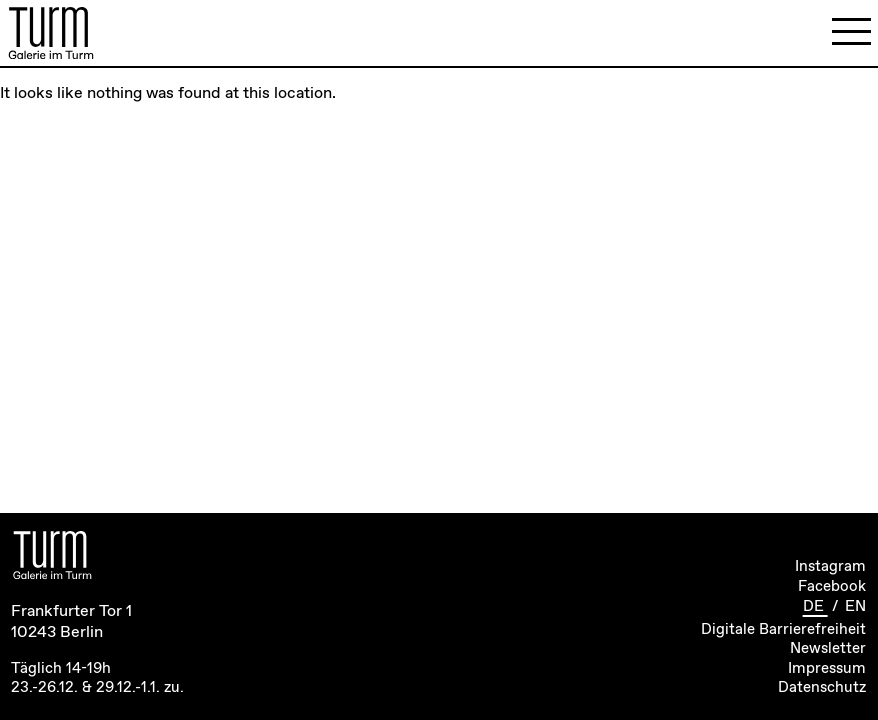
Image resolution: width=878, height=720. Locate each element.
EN (855, 607)
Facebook (832, 587)
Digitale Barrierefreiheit (783, 630)
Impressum (827, 669)
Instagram (830, 567)
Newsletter (828, 649)
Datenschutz (822, 688)
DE (815, 607)
